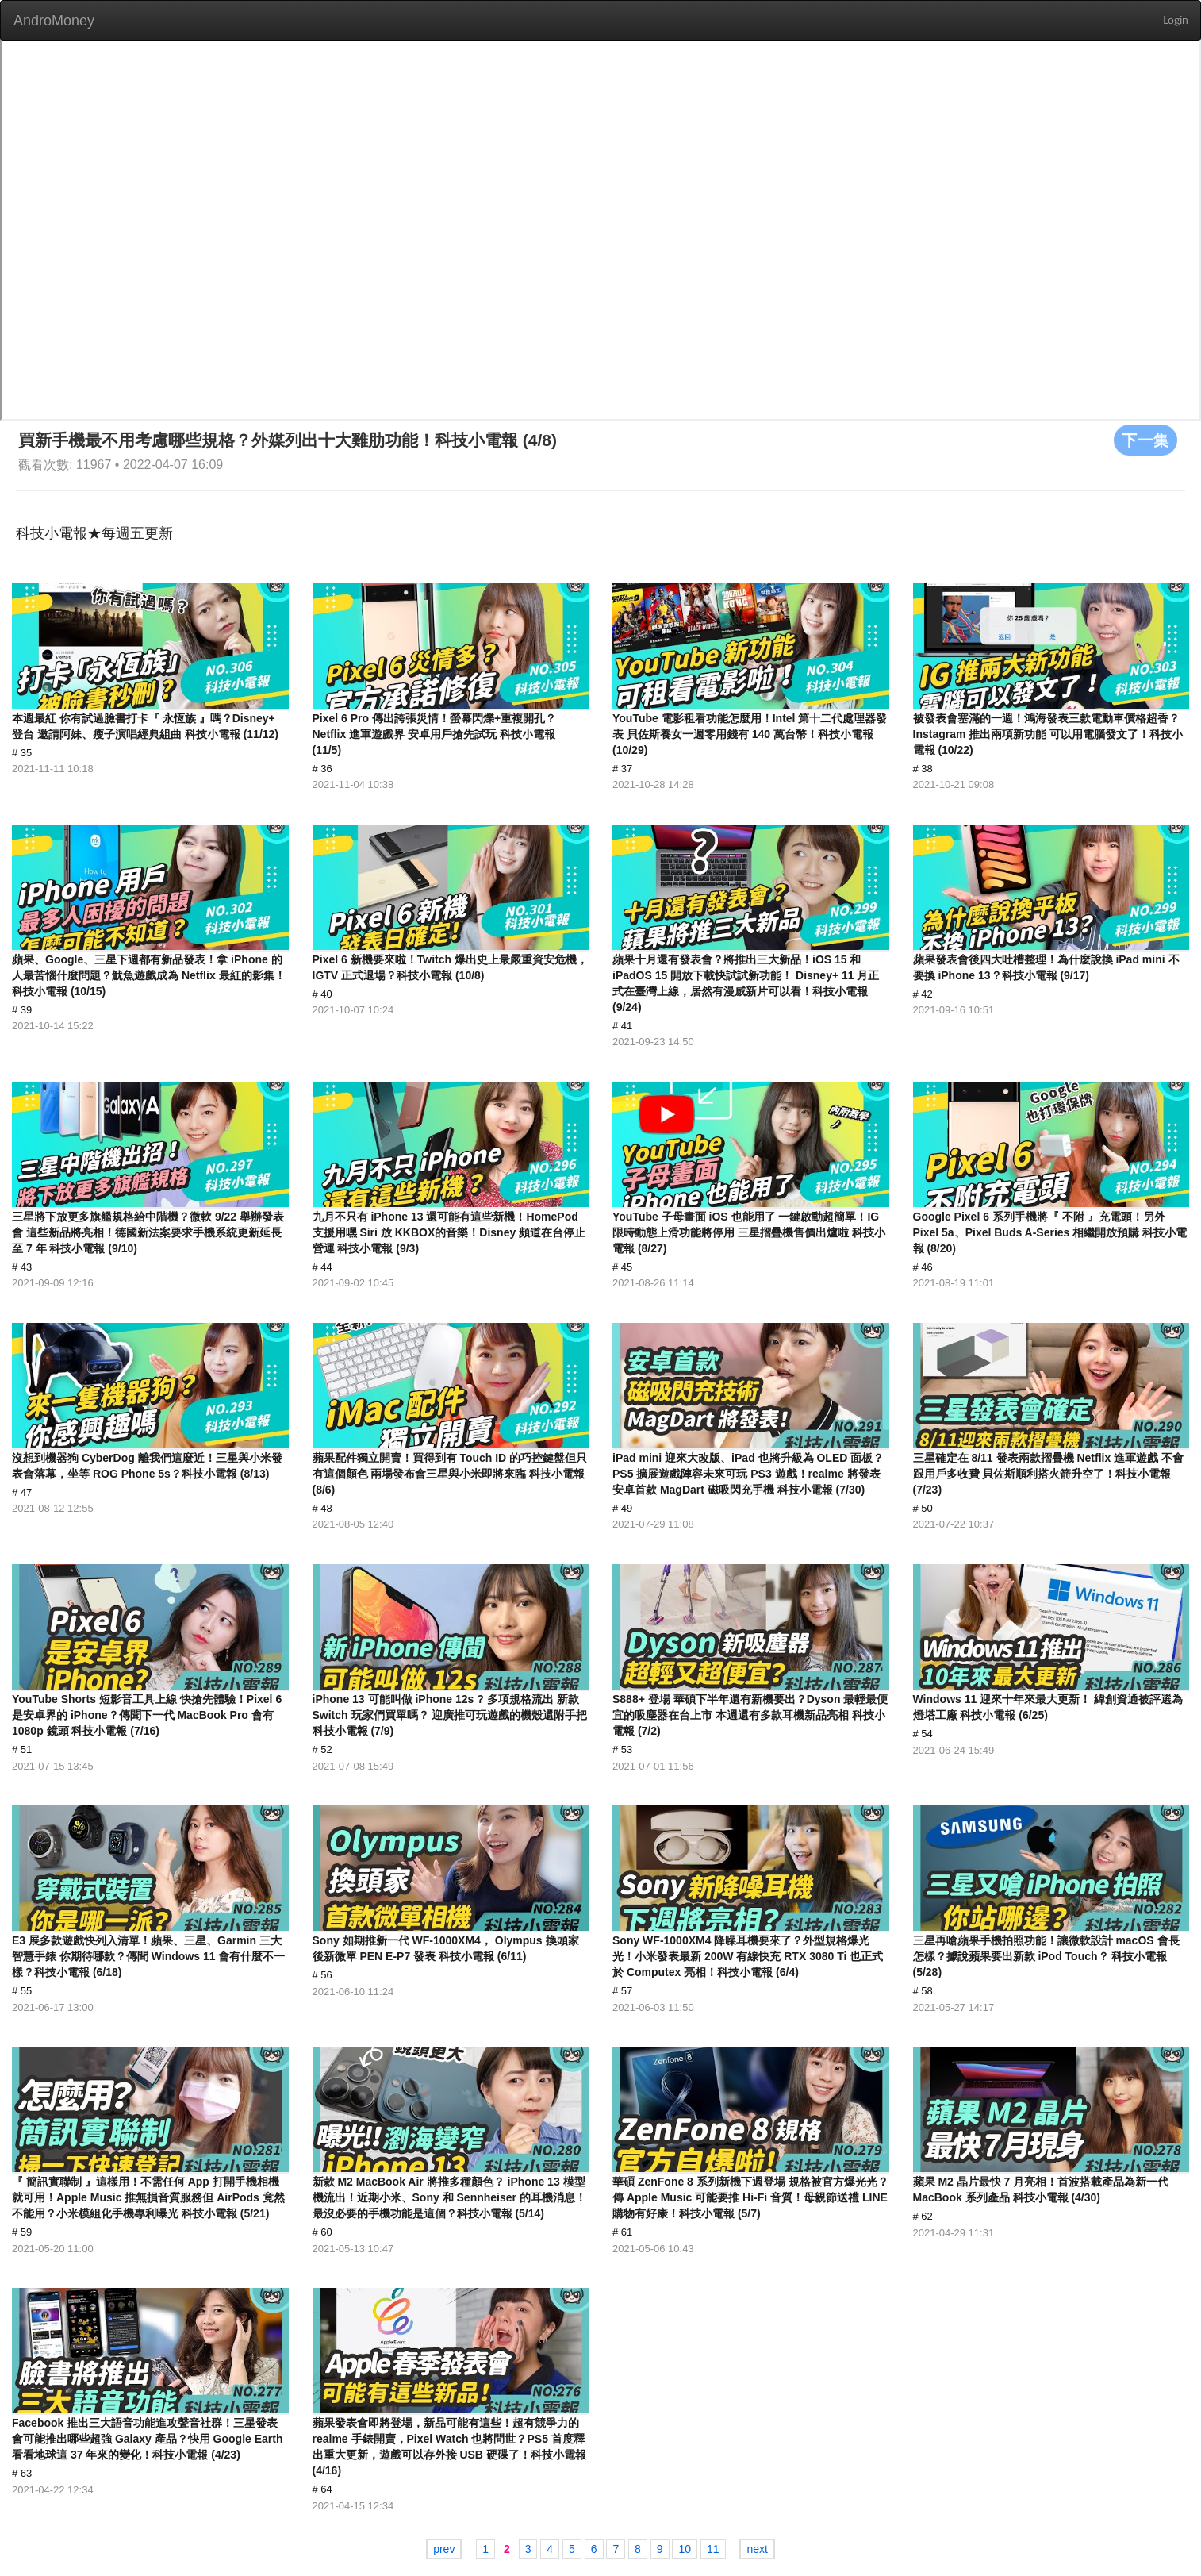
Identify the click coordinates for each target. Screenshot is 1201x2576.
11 (713, 2549)
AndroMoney (53, 21)
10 (684, 2549)
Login (1175, 20)
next (756, 2549)
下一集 (1145, 439)
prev (444, 2549)
